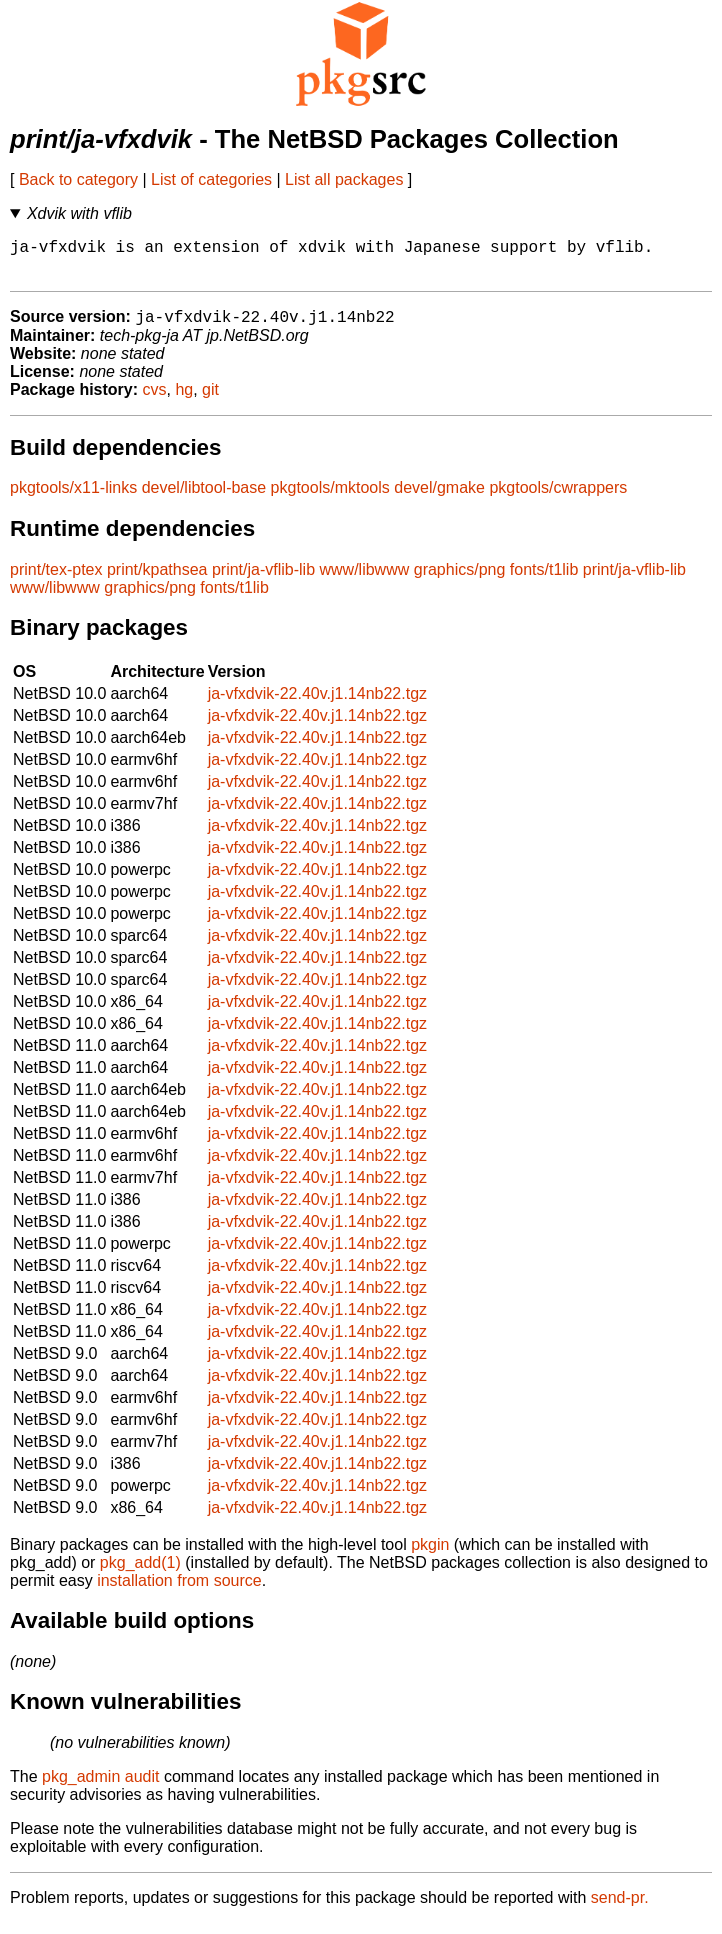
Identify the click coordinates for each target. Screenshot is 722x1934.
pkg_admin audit (100, 1787)
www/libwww (365, 580)
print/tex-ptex (56, 580)
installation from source (179, 1591)
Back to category (78, 179)
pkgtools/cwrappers (558, 498)
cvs (155, 400)
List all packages (344, 179)
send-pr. (620, 1908)
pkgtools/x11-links (73, 498)
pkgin (430, 1555)
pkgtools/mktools (330, 498)
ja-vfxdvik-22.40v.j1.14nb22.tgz (317, 704)
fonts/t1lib (544, 580)
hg (184, 400)
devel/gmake (439, 498)
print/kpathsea (157, 580)
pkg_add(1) (140, 1573)
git (210, 400)
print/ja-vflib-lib (263, 580)
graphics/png (460, 580)
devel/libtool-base (204, 498)
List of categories (211, 179)
